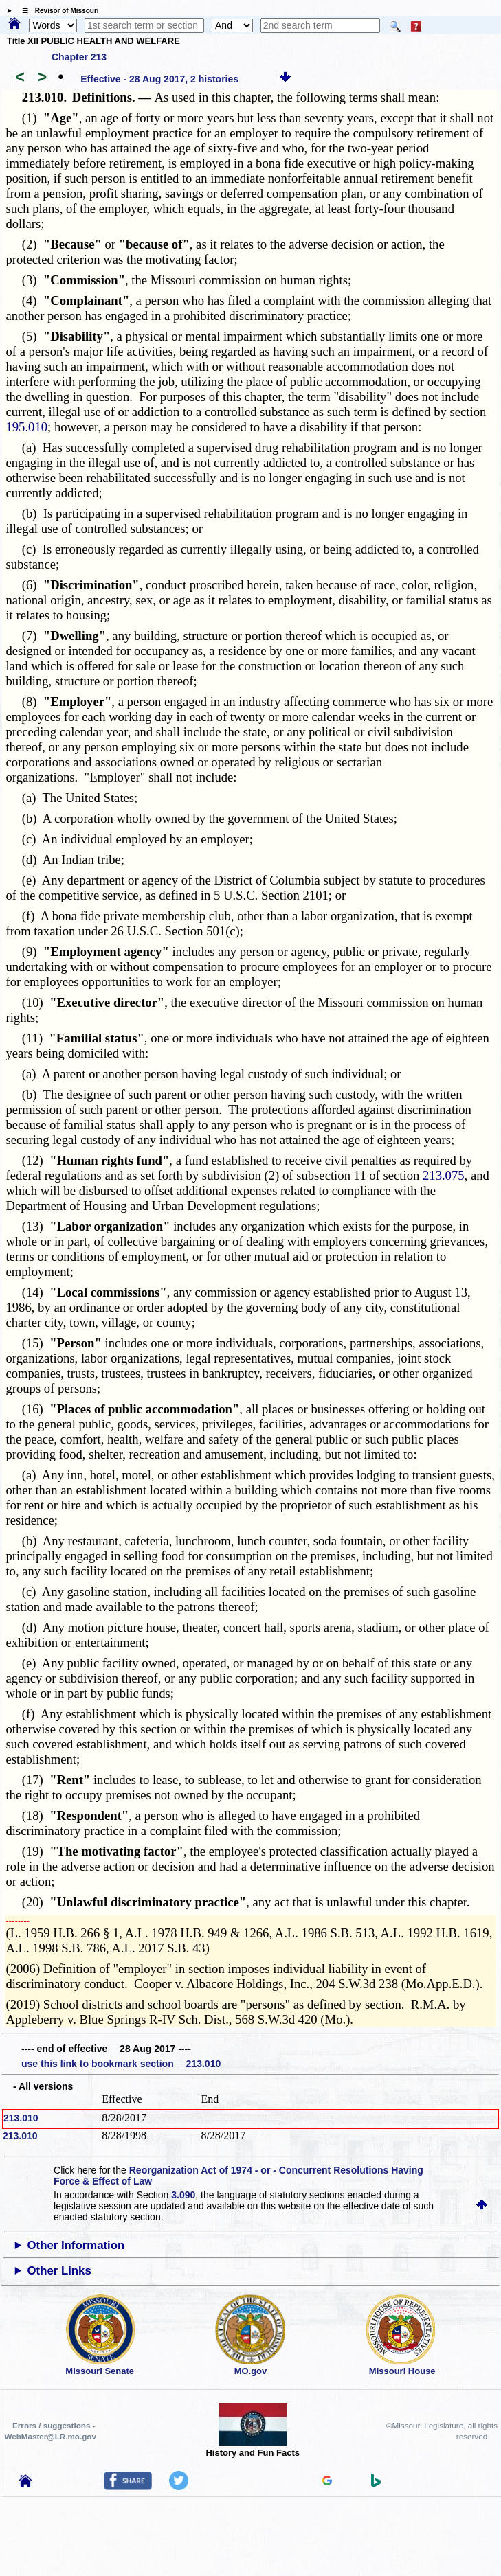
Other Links (59, 2270)
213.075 (444, 1175)
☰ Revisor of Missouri (57, 10)
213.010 (20, 2117)
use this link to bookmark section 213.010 (121, 2063)
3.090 (183, 2194)
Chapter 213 (79, 57)
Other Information (76, 2245)
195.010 (26, 427)
